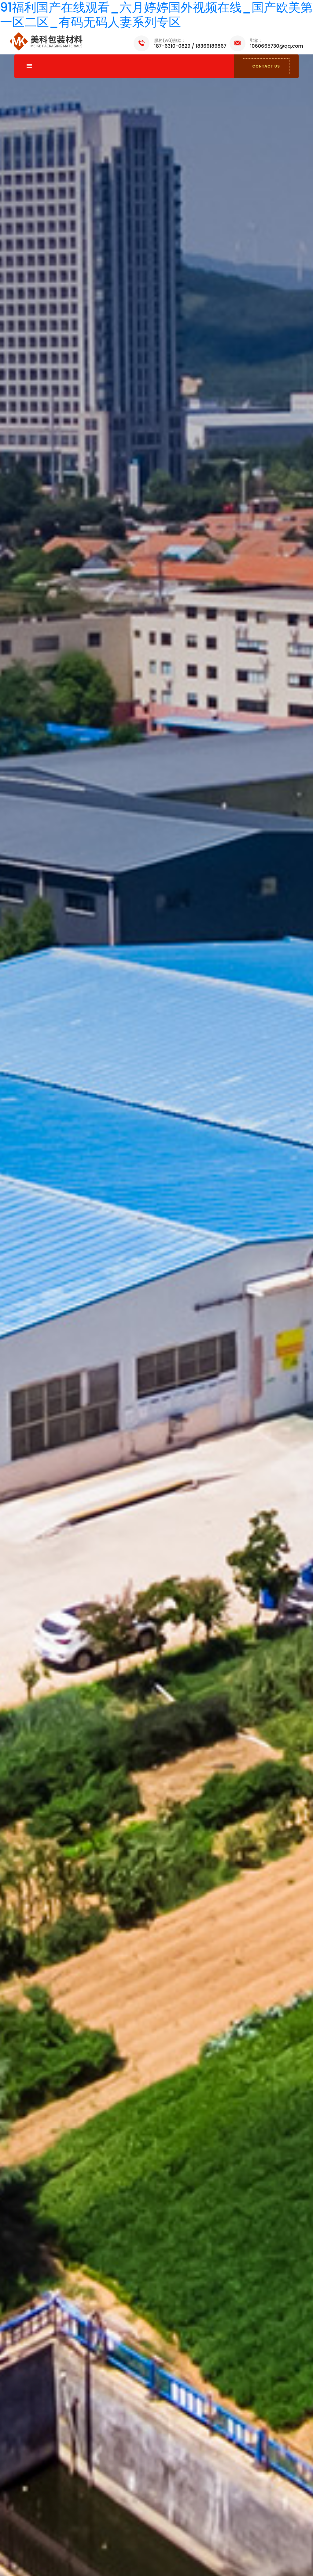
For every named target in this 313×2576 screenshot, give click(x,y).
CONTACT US (266, 66)
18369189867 (211, 46)
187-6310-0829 (172, 46)
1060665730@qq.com (276, 46)
